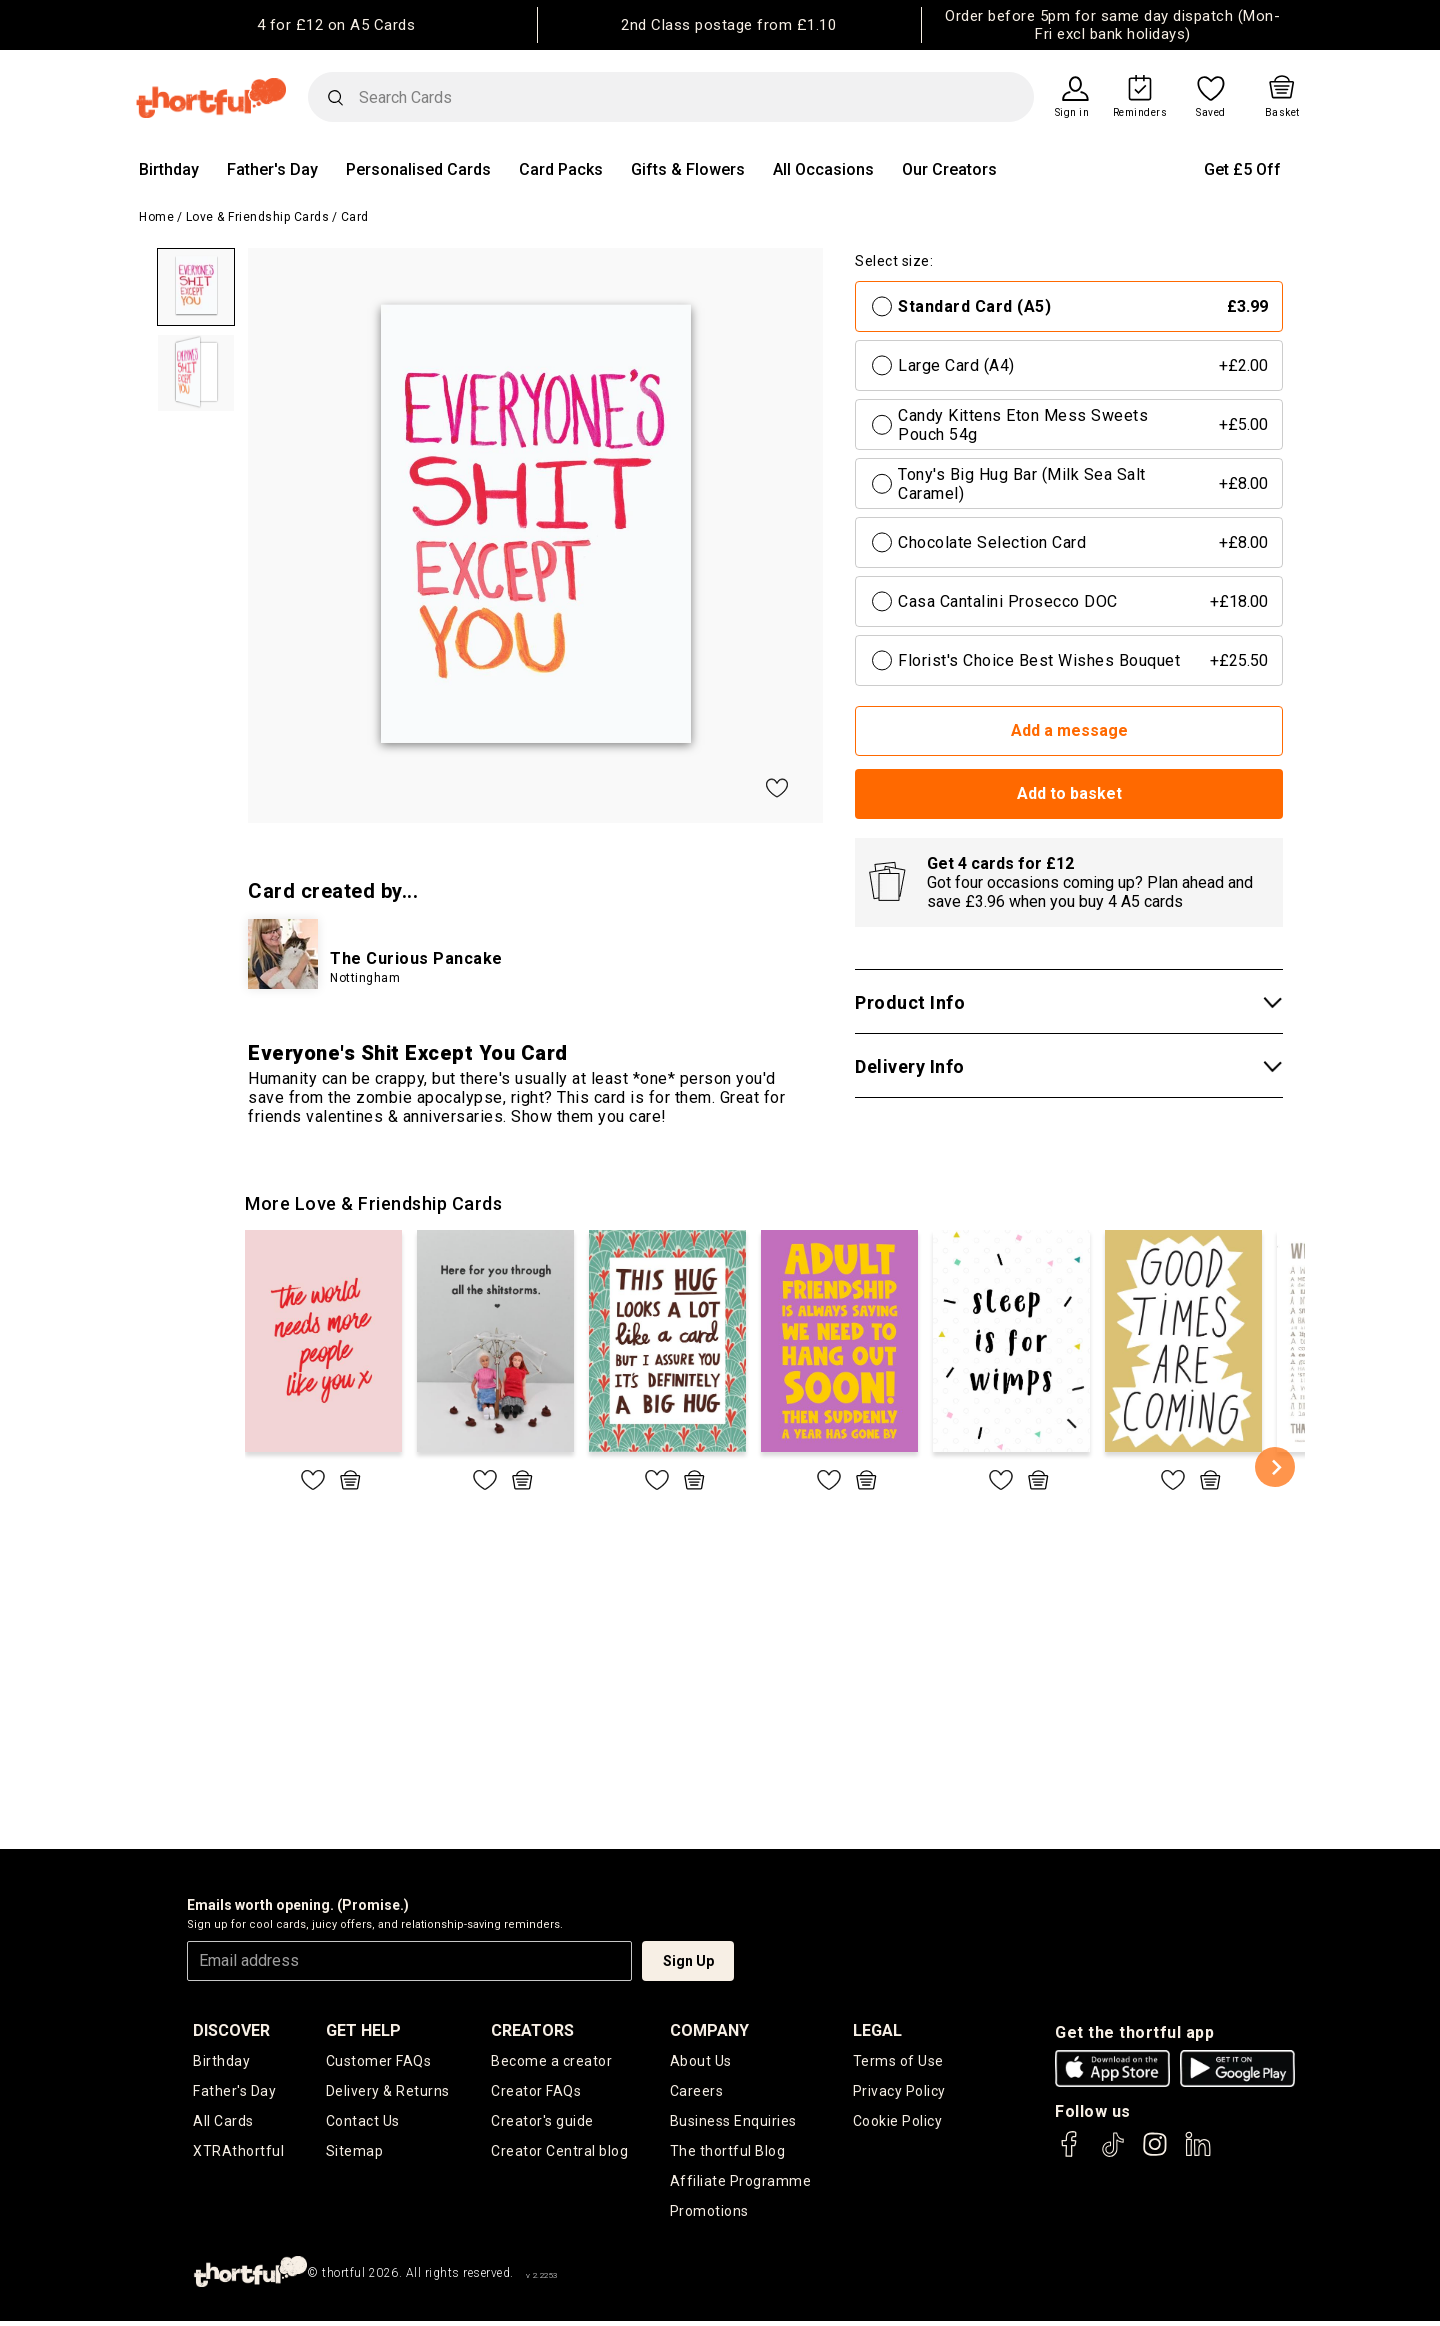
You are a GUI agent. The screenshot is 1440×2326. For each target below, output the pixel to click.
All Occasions (823, 169)
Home (156, 217)
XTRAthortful (238, 2154)
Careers (697, 2092)
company (709, 2030)
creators (532, 2030)
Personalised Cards (418, 169)
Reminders (1140, 113)
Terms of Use (898, 2061)
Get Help (363, 2030)
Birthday (169, 169)
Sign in (1072, 113)
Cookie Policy (898, 2123)
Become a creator (551, 2061)
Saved (1211, 113)
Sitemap (355, 2154)
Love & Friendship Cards (258, 217)
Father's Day (272, 169)
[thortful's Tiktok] (1113, 2153)
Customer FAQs (379, 2061)
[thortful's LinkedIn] (1198, 2153)
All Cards (223, 2123)
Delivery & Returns (388, 2092)
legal (877, 2030)
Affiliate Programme (741, 2185)
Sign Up (688, 1961)
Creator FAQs (536, 2092)
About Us (701, 2061)
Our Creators (949, 169)
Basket (1282, 113)
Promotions (709, 2216)
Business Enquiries (733, 2123)
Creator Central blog (559, 2154)
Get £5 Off (1242, 169)
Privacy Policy (899, 2092)
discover (231, 2030)
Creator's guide (542, 2123)
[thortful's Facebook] (1070, 2153)
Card (355, 217)
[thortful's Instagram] (1155, 2153)
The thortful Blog (728, 2154)
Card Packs (561, 169)
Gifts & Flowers (688, 169)
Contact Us (363, 2123)
